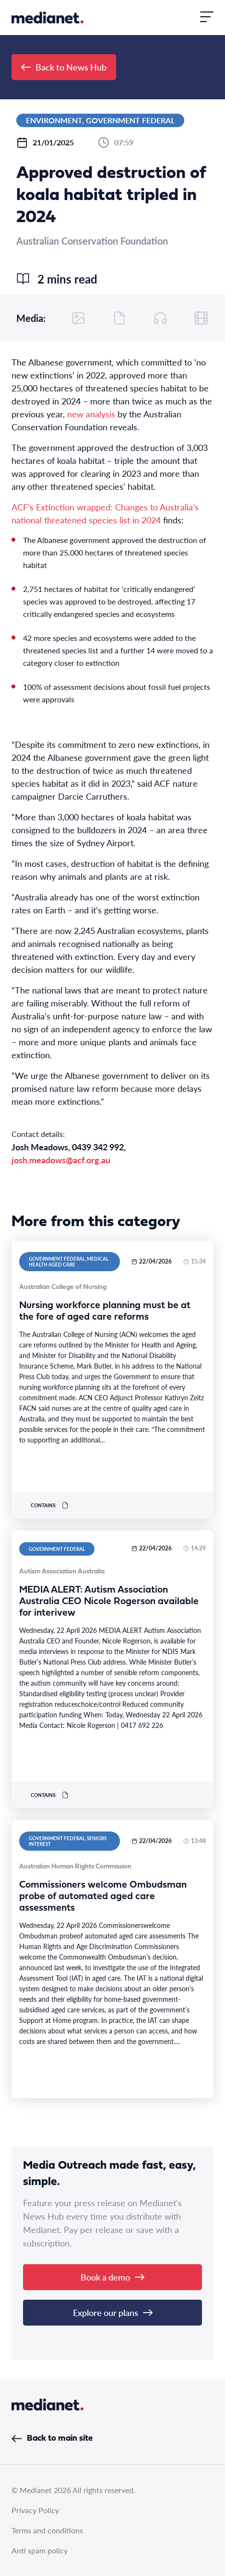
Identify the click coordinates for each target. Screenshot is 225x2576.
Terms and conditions (47, 2530)
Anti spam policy (40, 2550)
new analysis (91, 414)
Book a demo (112, 2277)
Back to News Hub (64, 67)
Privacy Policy (35, 2510)
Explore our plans (113, 2312)
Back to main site (52, 2438)
